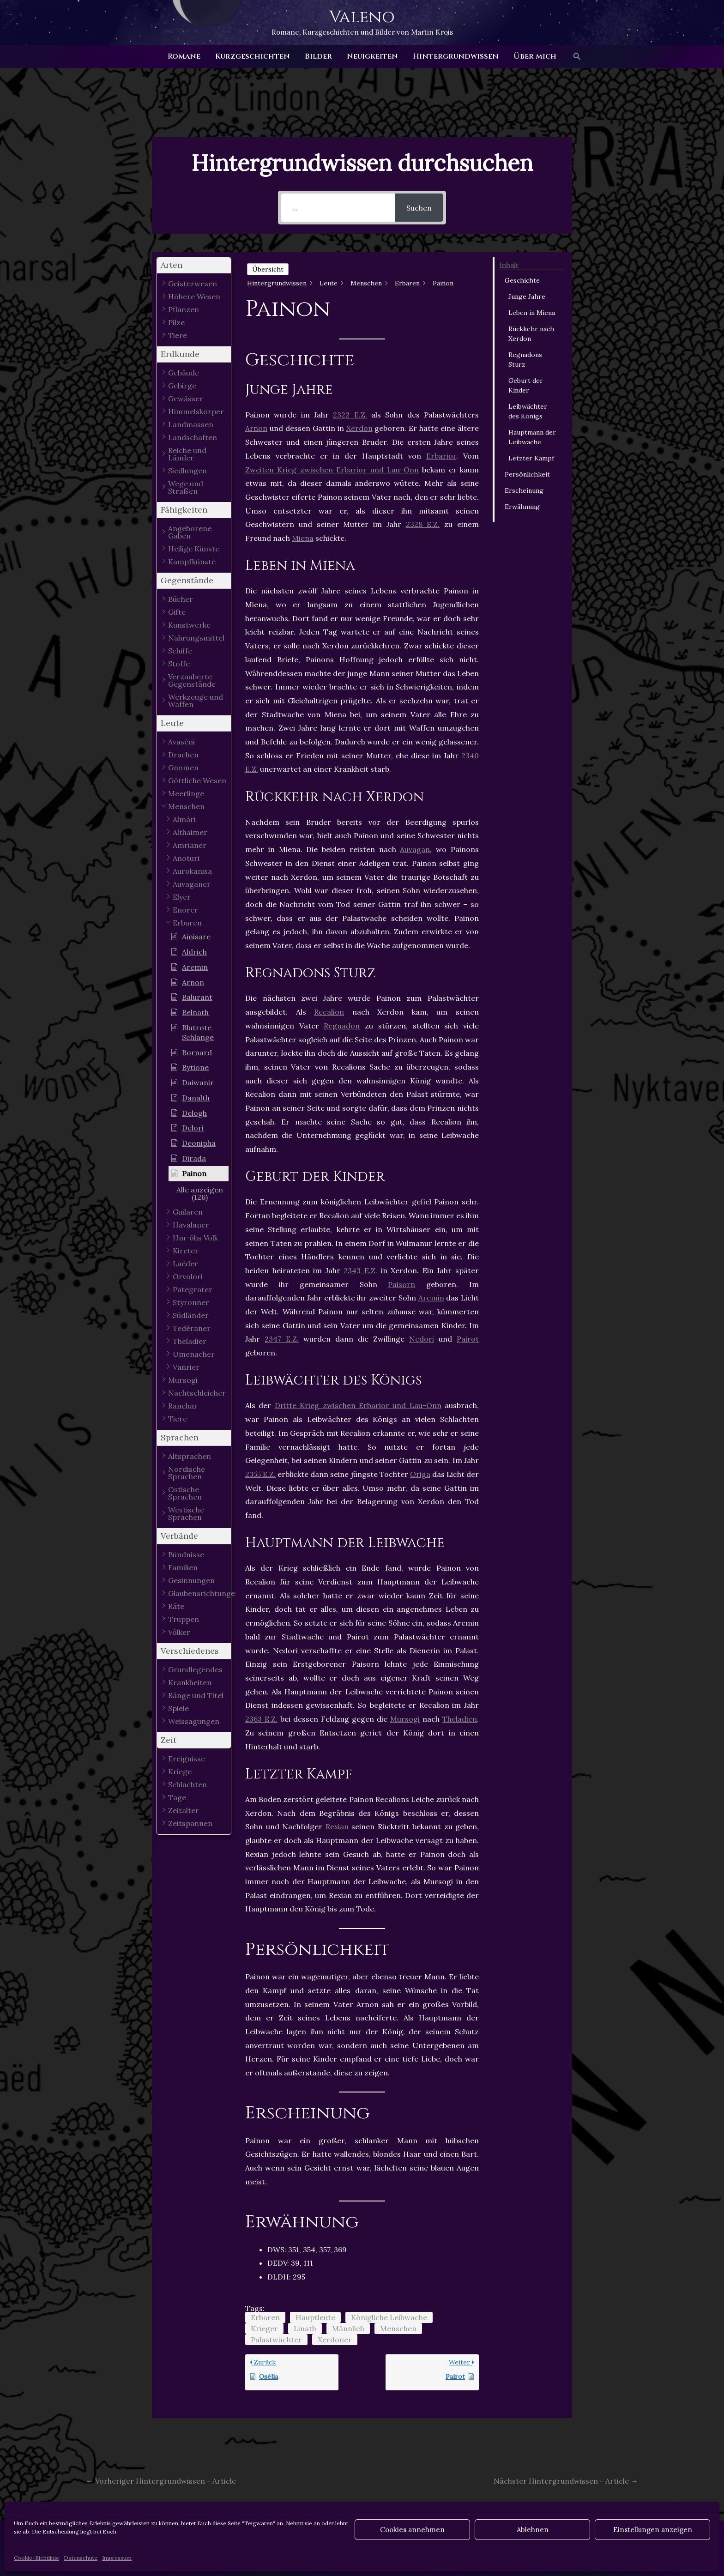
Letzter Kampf (531, 458)
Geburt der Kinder (525, 385)
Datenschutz (80, 2557)
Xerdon (359, 428)
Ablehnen (533, 2529)
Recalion (329, 1011)
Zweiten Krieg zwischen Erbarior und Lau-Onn (332, 469)
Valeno (362, 17)
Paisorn (401, 1284)
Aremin (431, 1297)
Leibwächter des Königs (527, 411)
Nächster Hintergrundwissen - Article (566, 2480)
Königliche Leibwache (389, 2317)
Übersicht (268, 269)
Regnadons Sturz (525, 360)
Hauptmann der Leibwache (532, 437)
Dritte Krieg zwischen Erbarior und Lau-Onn (358, 1405)
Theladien (459, 1718)
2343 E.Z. (360, 1270)
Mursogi (405, 1718)
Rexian (337, 1826)
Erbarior (441, 455)
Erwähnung (522, 506)
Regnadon (342, 1025)
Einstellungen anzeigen (652, 2529)
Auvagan (415, 849)
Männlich (348, 2328)
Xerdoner (335, 2339)
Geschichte (522, 280)
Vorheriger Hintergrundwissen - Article (161, 2480)
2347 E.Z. (282, 1338)
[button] (577, 57)
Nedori (421, 1338)
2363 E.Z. (261, 1718)
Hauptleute (315, 2317)
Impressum (117, 2557)
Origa (420, 1474)
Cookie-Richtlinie (36, 2557)
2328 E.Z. (423, 524)
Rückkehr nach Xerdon (531, 334)
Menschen (398, 2328)
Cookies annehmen (412, 2529)
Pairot (468, 1338)
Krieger (264, 2328)
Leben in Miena (531, 312)
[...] (338, 208)
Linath (305, 2328)
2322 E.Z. (350, 414)
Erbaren (265, 2317)
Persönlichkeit (527, 474)
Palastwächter (276, 2339)
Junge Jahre (526, 296)
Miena (303, 538)
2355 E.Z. (260, 1474)
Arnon (256, 428)
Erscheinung (524, 490)
